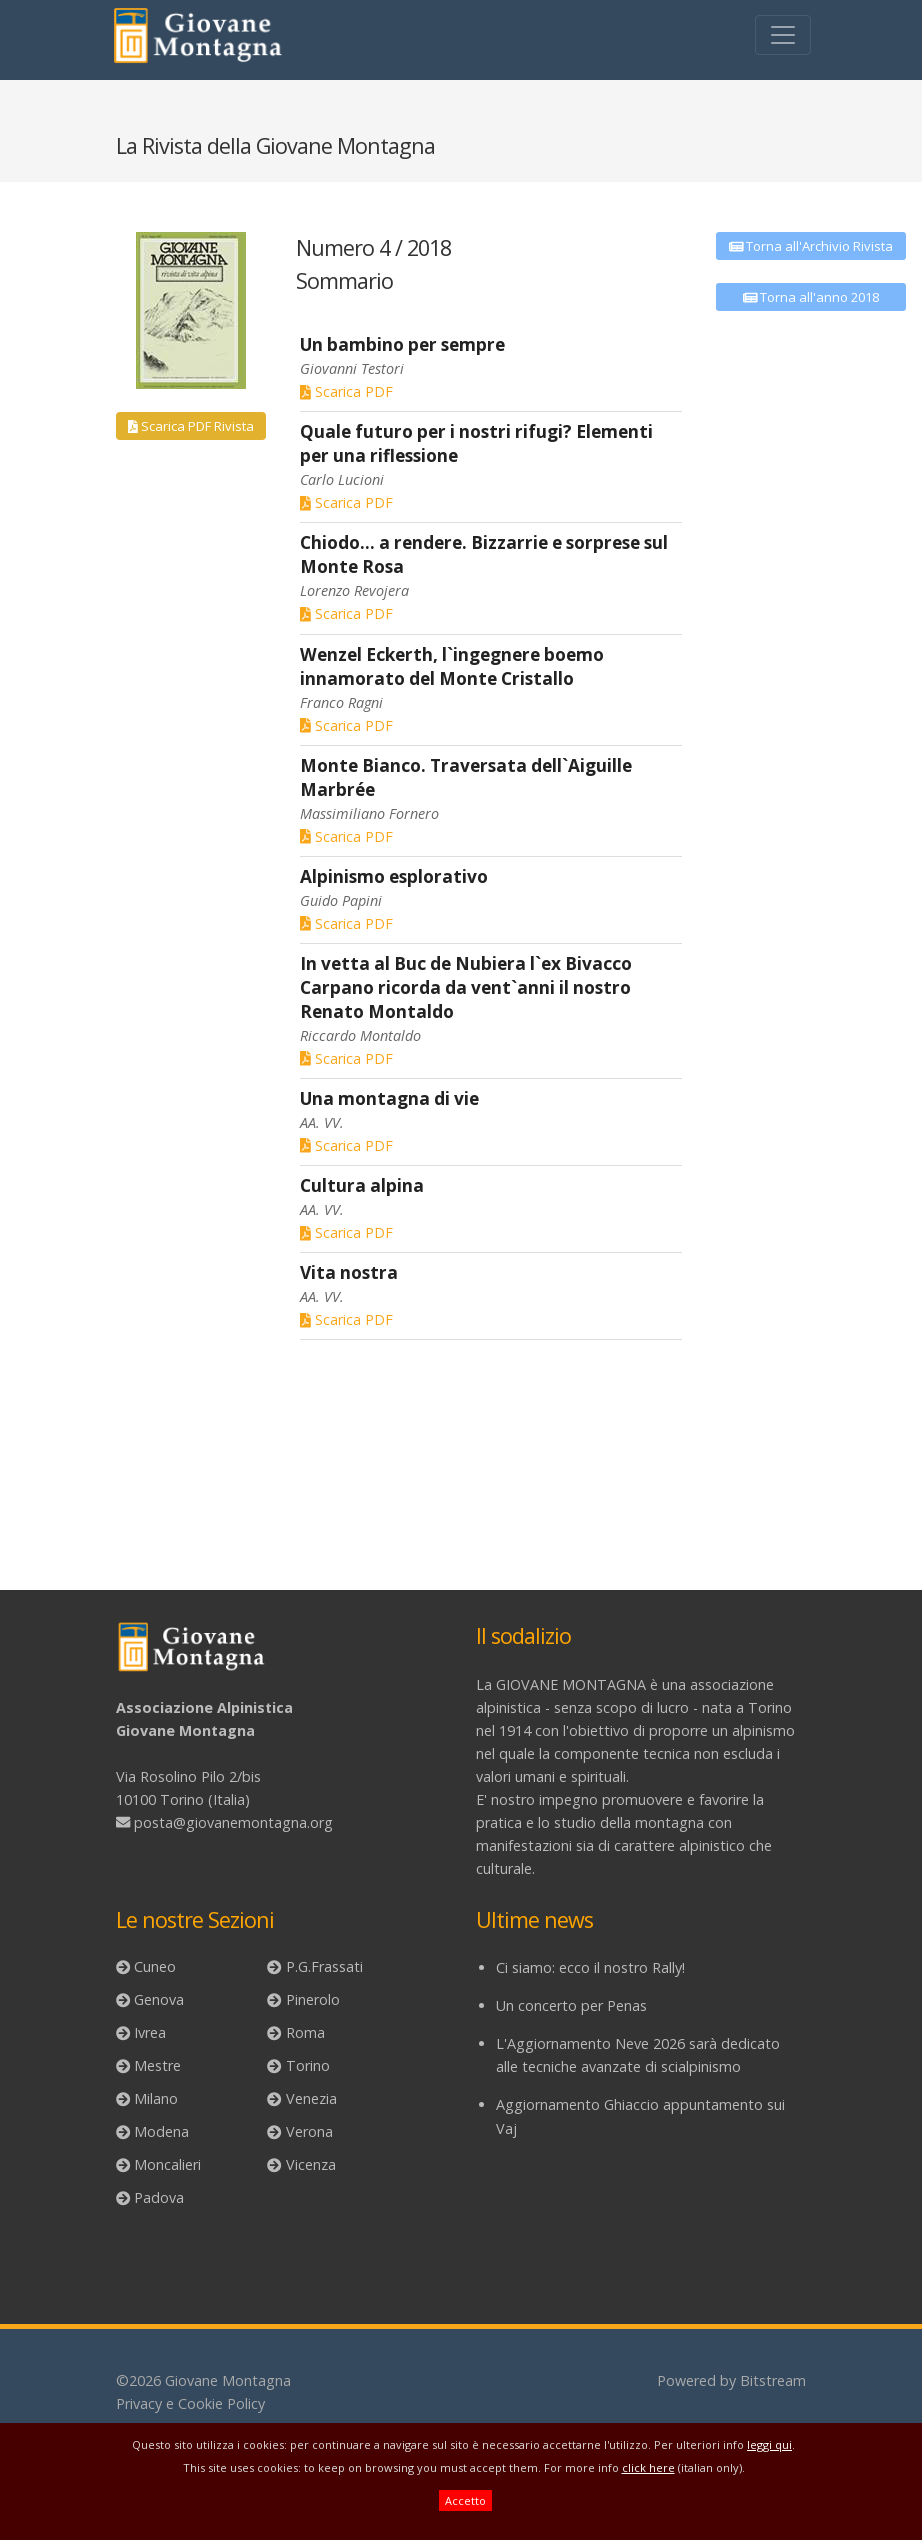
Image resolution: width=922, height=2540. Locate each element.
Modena (161, 2131)
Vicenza (311, 2164)
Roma (305, 2032)
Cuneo (155, 1966)
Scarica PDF (346, 391)
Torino (308, 2065)
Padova (159, 2197)
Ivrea (150, 2032)
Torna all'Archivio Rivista (811, 246)
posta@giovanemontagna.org (233, 1822)
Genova (159, 1999)
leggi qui (769, 2444)
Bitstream (773, 2380)
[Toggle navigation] (783, 35)
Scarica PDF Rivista (191, 426)
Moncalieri (167, 2164)
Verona (309, 2131)
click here (648, 2467)
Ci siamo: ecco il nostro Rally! (590, 1967)
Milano (156, 2098)
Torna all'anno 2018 (811, 297)
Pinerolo (313, 1999)
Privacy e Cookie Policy (190, 2403)
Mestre (157, 2065)
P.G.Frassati (324, 1966)
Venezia (311, 2098)
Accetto (465, 2500)
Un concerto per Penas (571, 2005)
